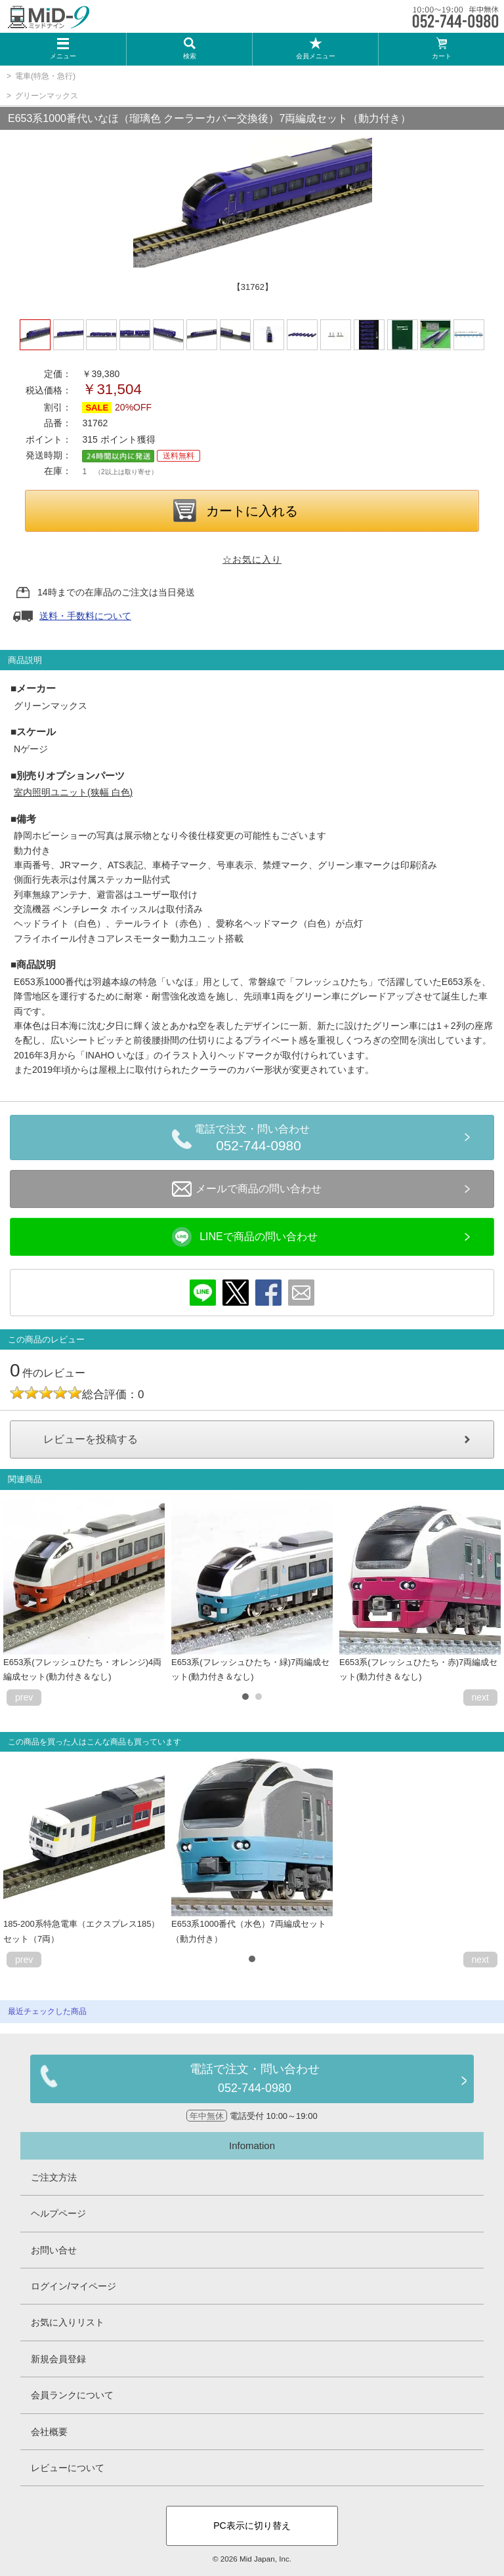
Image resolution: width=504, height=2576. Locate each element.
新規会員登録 (58, 2359)
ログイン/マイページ (73, 2286)
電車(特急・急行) (45, 76)
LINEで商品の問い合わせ (245, 1237)
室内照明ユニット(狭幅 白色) (73, 792)
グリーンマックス (46, 95)
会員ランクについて (72, 2395)
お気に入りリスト (67, 2322)
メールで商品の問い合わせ (247, 1189)
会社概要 (49, 2431)
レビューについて (67, 2468)
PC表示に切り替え (251, 2525)
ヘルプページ (58, 2213)
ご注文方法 (54, 2177)
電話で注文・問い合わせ (258, 1139)
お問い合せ (54, 2250)
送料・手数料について (85, 616)
